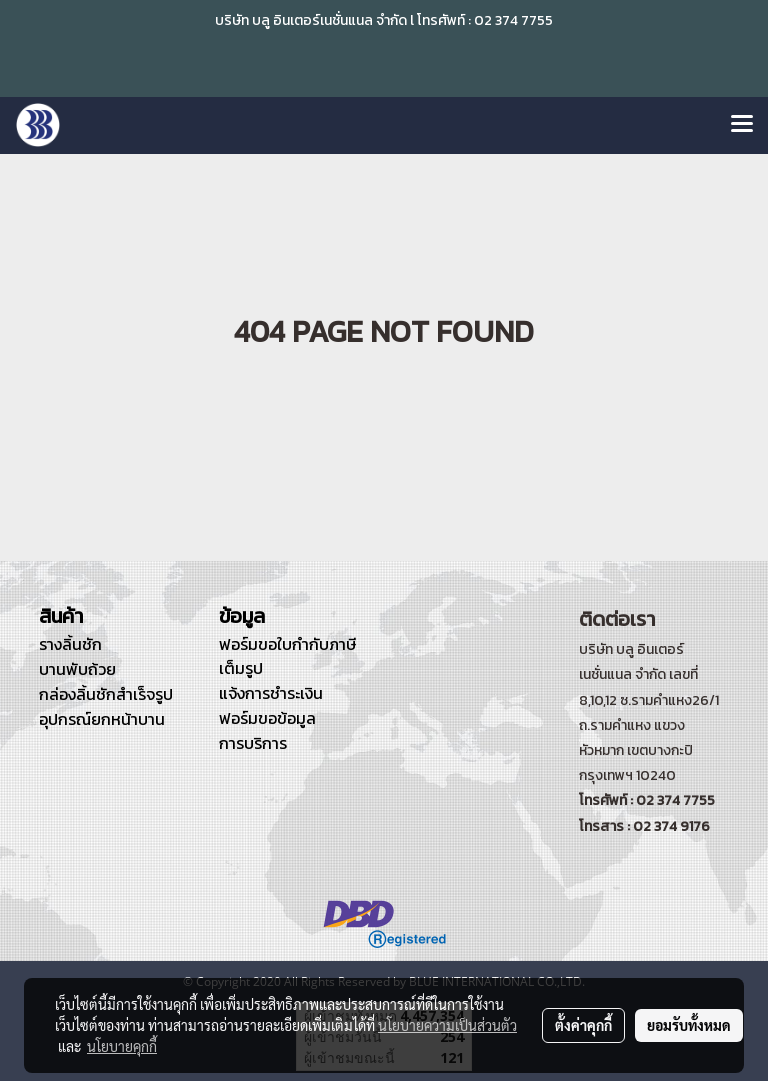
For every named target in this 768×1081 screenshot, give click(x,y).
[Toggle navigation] (742, 125)
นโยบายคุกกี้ (122, 1046)
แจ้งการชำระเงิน (271, 693)
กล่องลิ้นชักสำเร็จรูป (106, 694)
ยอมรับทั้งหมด (689, 1025)
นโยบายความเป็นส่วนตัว (447, 1025)
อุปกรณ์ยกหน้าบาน (102, 719)
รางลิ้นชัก (70, 644)
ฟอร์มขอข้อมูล (267, 718)
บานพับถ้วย (77, 669)
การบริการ (253, 743)
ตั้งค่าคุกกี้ (583, 1025)
